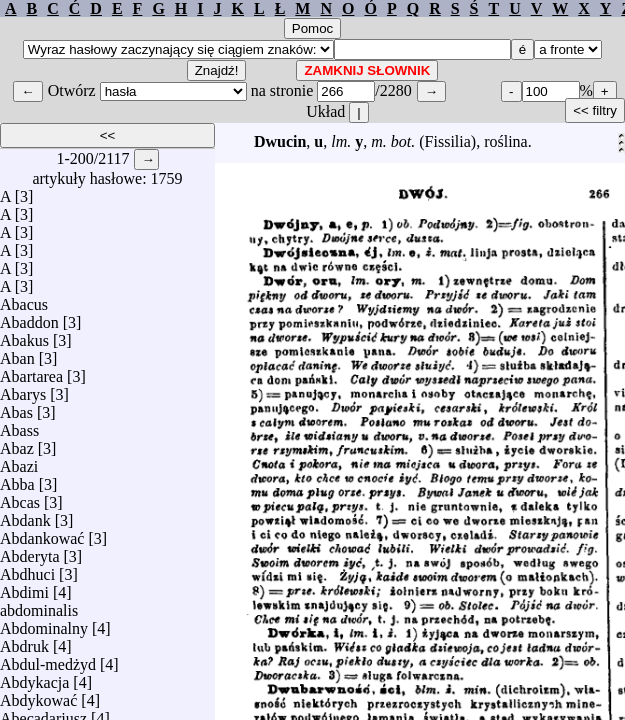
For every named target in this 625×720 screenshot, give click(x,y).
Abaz (17, 443)
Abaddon (29, 317)
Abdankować (42, 533)
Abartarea (31, 371)
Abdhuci (27, 569)
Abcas (20, 497)
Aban (17, 353)
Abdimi (24, 587)
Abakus (24, 335)
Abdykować (38, 695)
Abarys (23, 389)
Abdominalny (44, 623)
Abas (16, 407)
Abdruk (24, 641)
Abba (17, 479)
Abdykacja (34, 677)
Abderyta (30, 551)
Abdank (25, 515)
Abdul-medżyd (48, 659)
